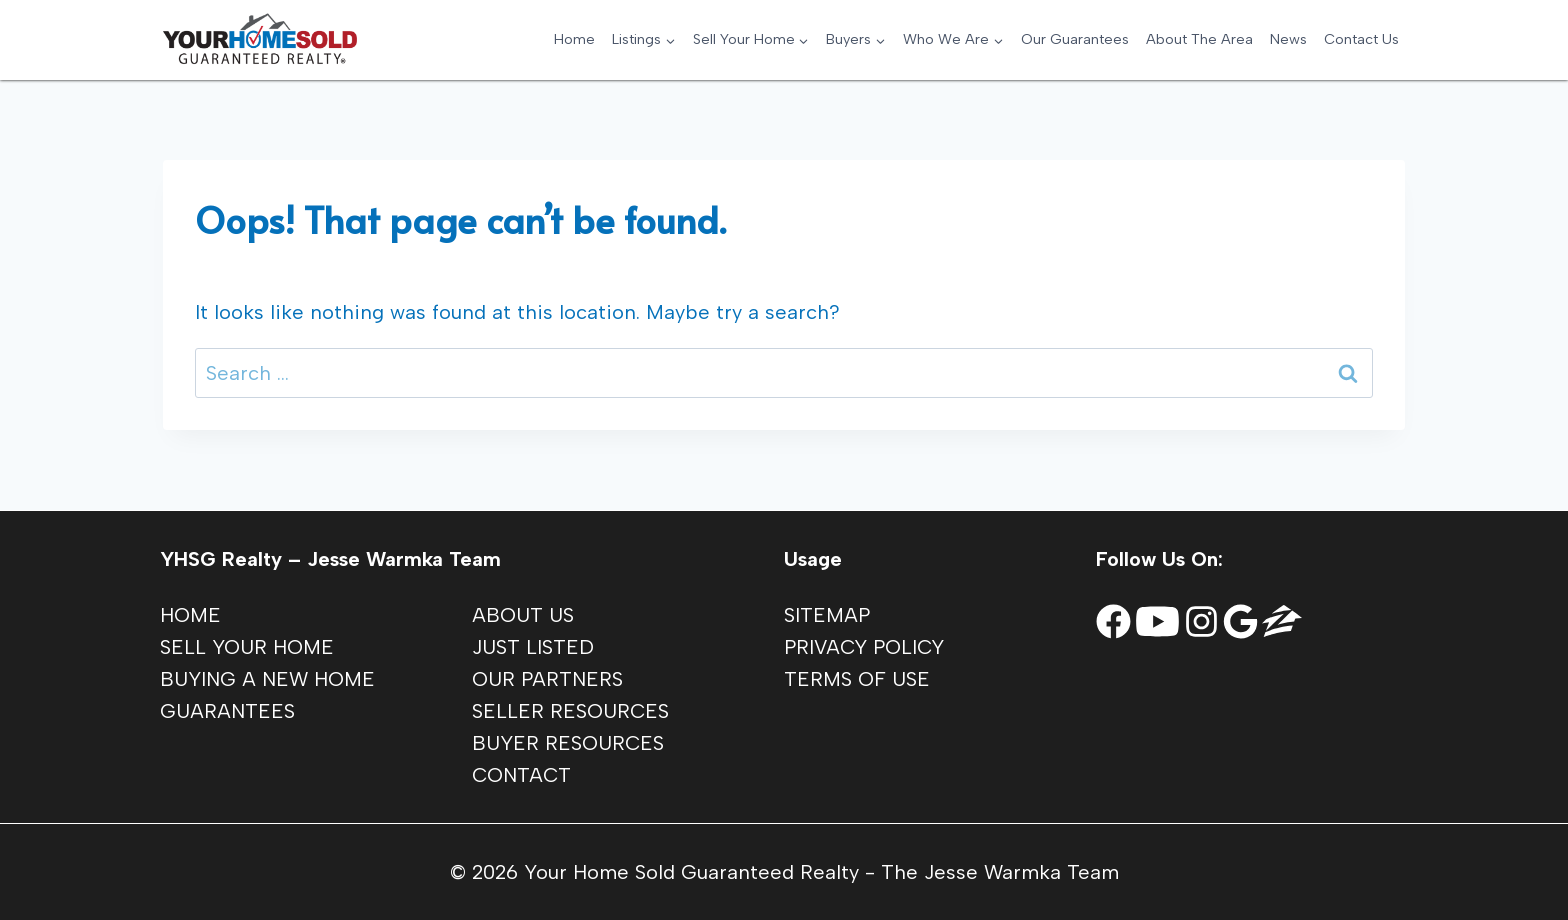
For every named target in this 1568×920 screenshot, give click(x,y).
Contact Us (1361, 39)
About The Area (1199, 39)
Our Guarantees (1075, 39)
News (1288, 39)
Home (574, 39)
